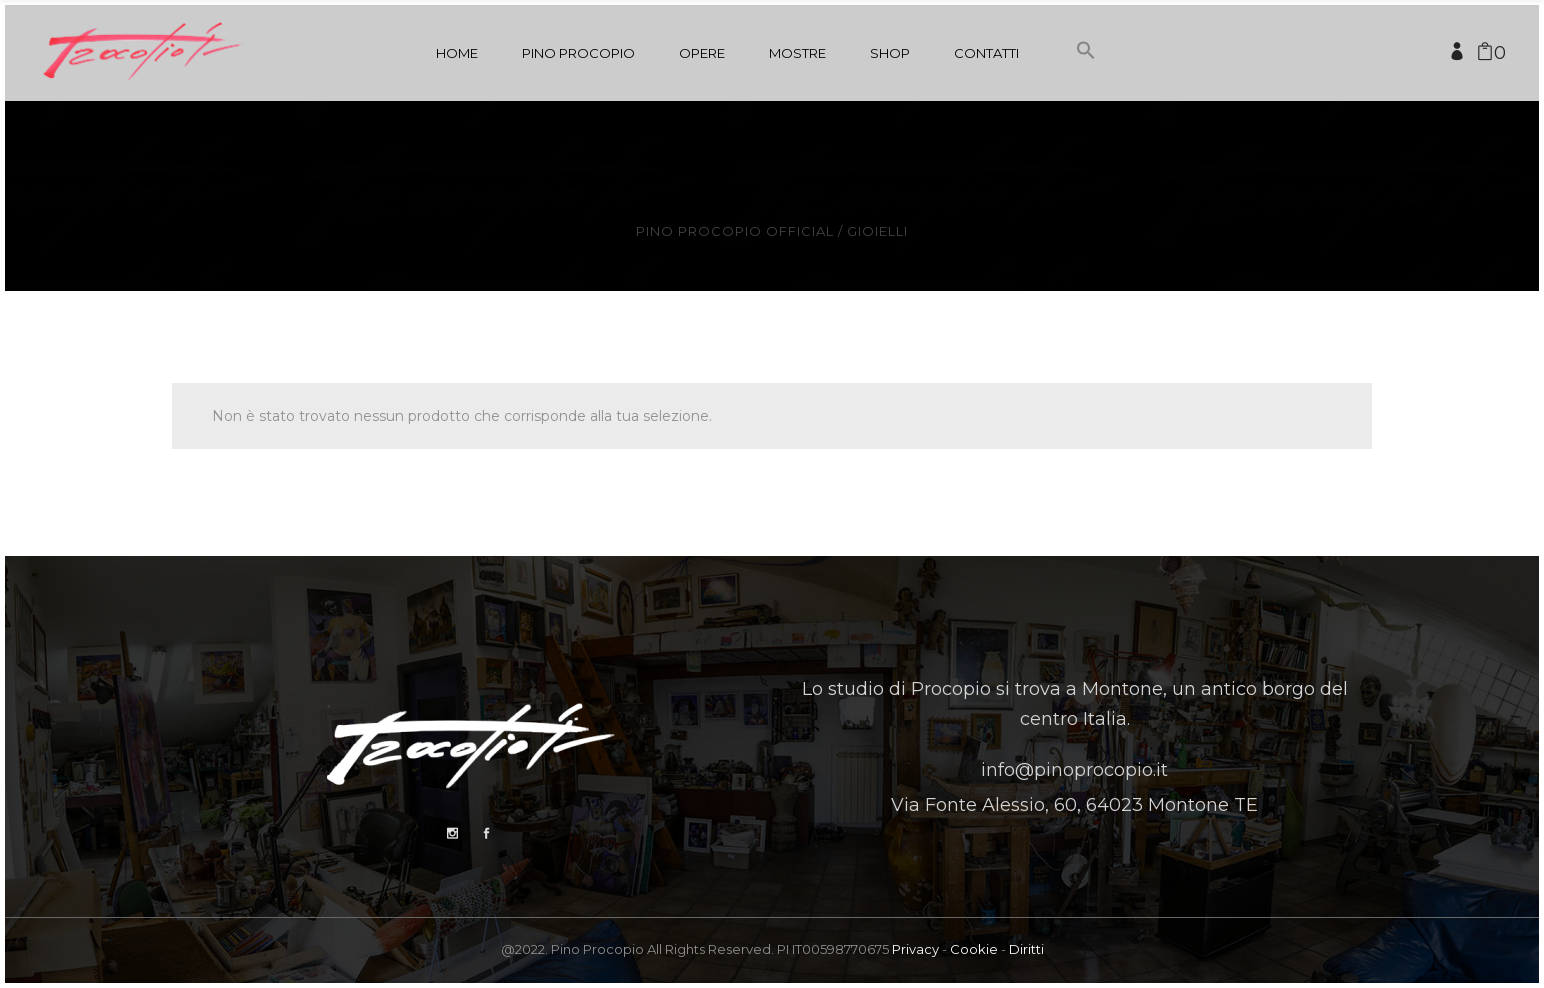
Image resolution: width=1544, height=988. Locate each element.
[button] (1086, 88)
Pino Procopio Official (735, 231)
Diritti (1026, 949)
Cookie (974, 949)
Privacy (915, 949)
